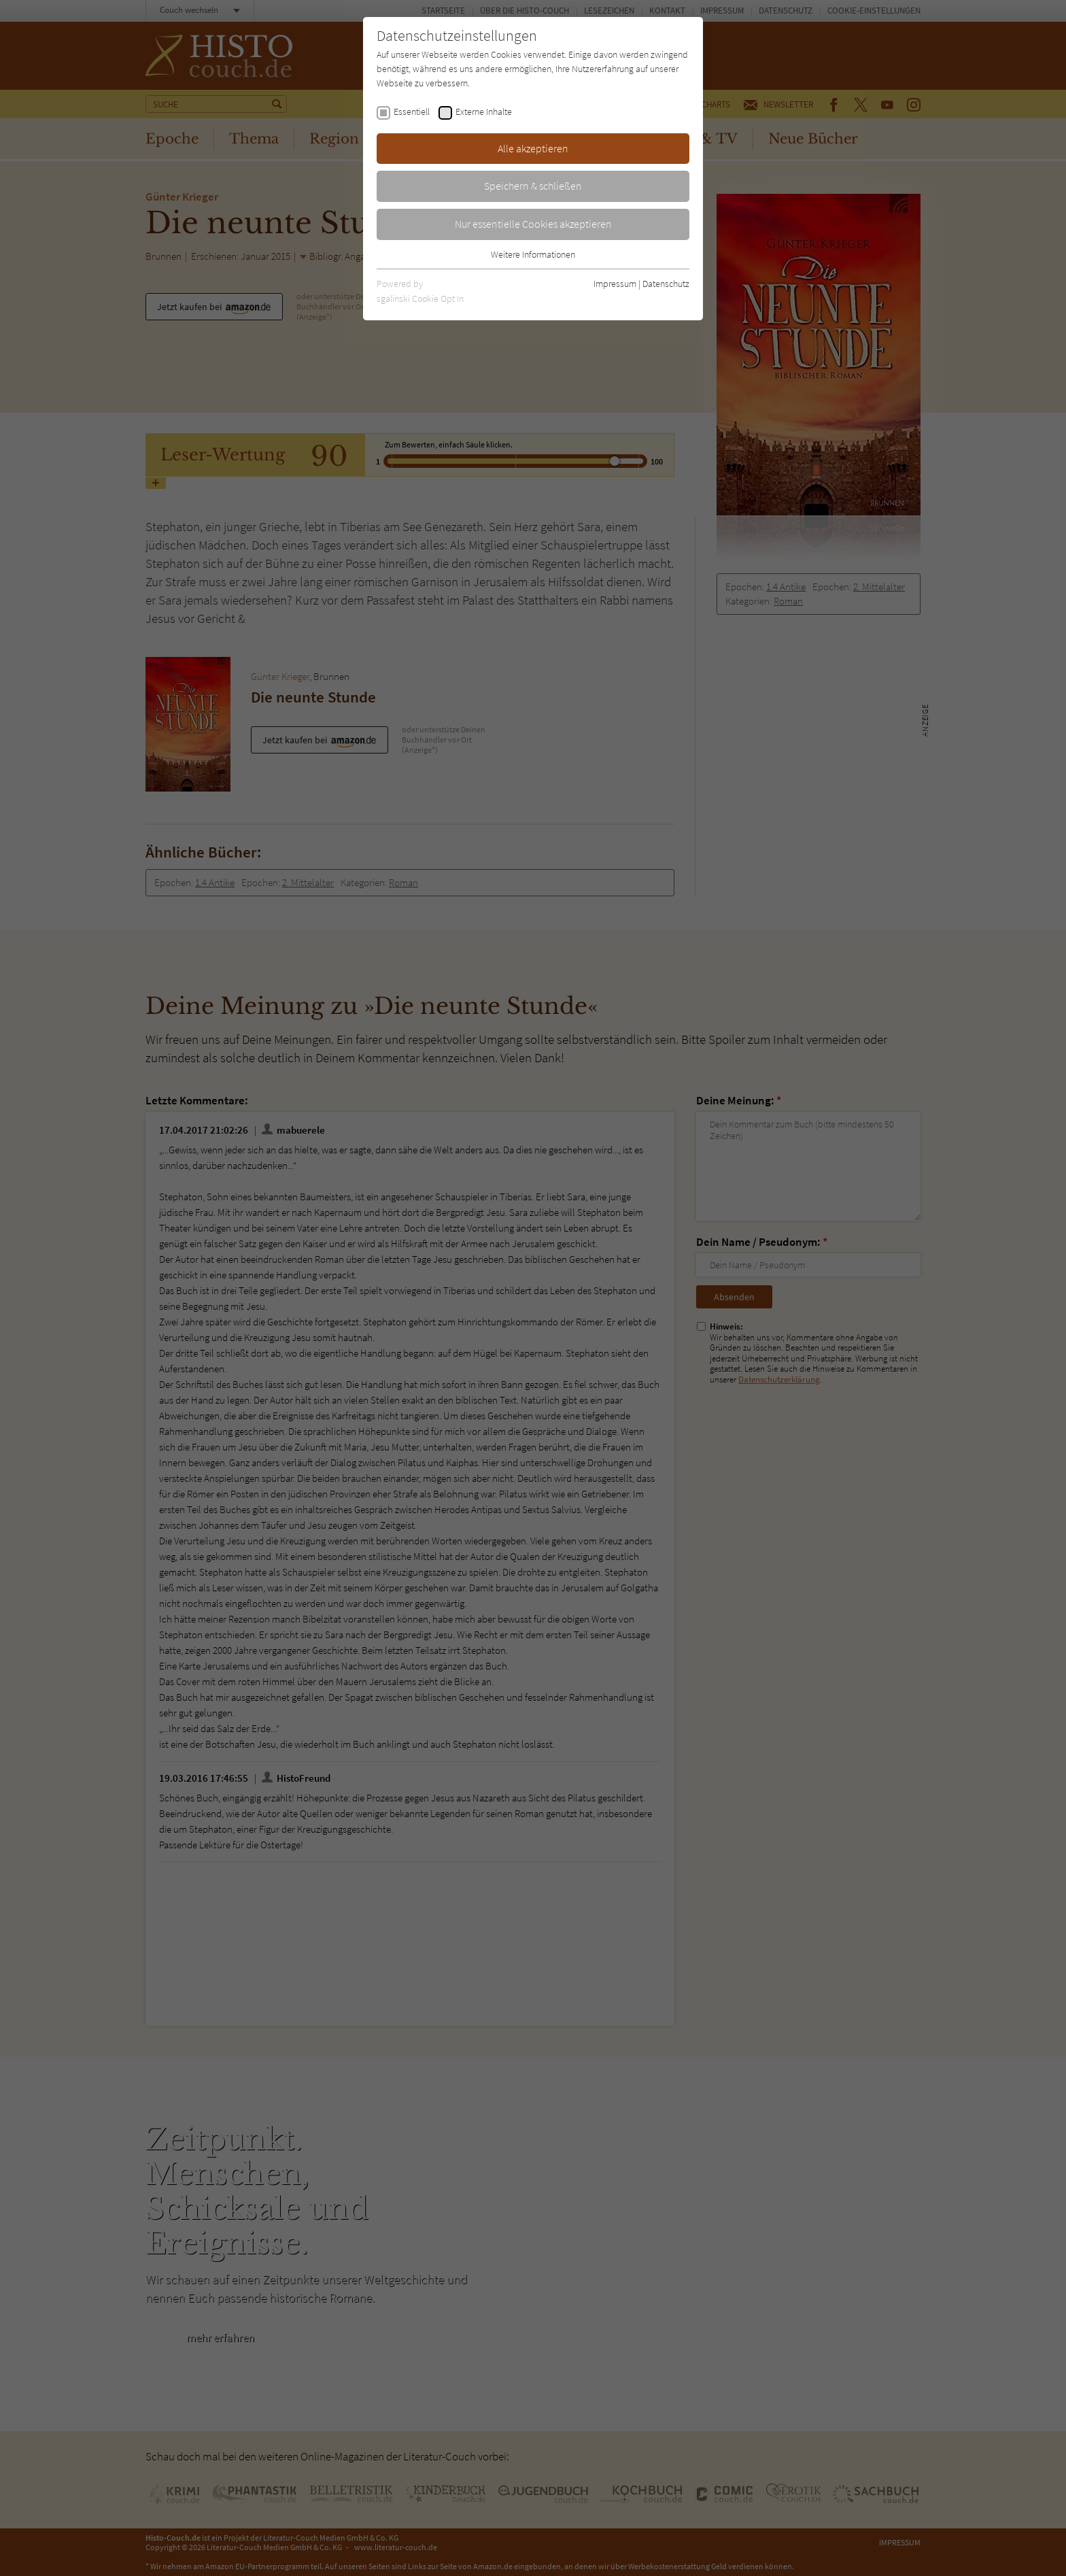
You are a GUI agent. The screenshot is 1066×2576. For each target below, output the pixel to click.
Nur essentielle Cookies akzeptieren (533, 224)
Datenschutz (665, 283)
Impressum (615, 283)
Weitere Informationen (533, 254)
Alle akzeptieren (533, 148)
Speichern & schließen (533, 185)
